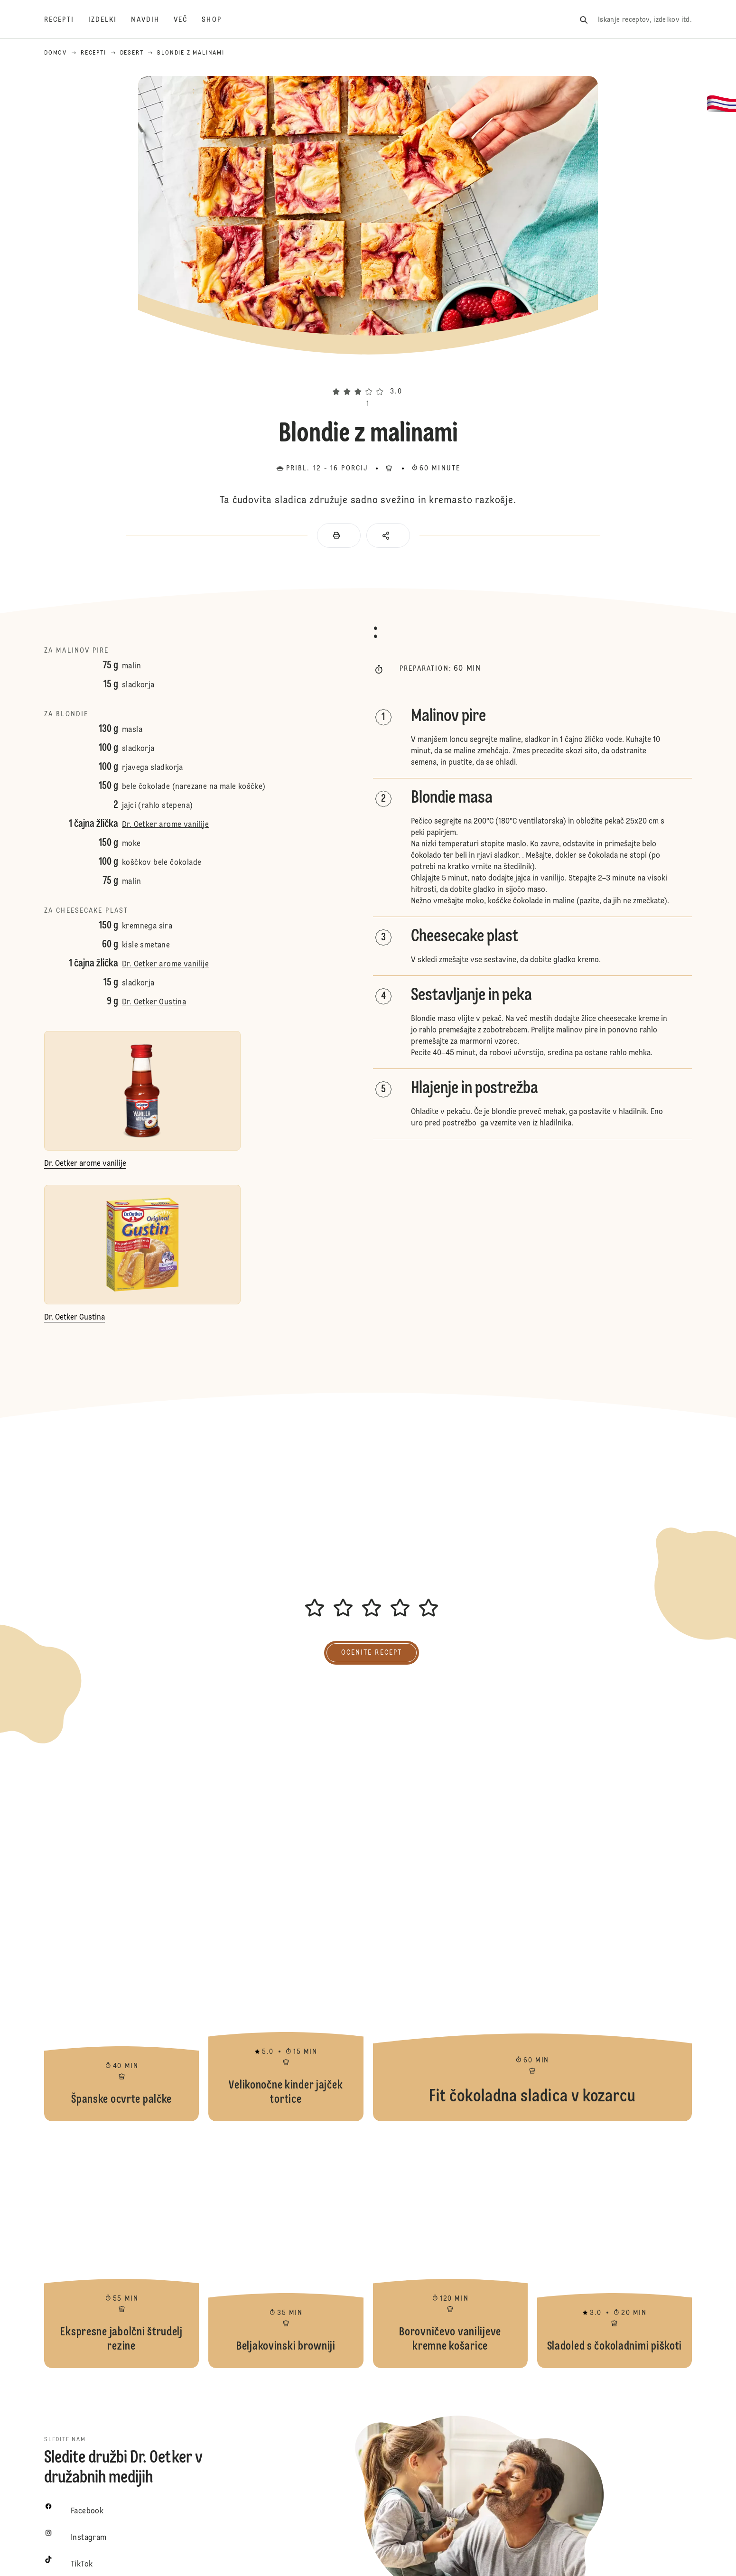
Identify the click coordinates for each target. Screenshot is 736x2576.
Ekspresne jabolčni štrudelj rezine (121, 2249)
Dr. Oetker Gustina (154, 1002)
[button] (368, 374)
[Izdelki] (109, 20)
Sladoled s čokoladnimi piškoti (614, 2249)
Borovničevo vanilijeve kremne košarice (450, 2249)
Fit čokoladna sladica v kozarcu (532, 2002)
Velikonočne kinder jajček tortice (285, 2002)
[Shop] (218, 20)
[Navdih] (152, 20)
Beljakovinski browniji (285, 2249)
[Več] (188, 20)
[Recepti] (66, 20)
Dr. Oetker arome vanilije (165, 825)
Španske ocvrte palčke (121, 2002)
